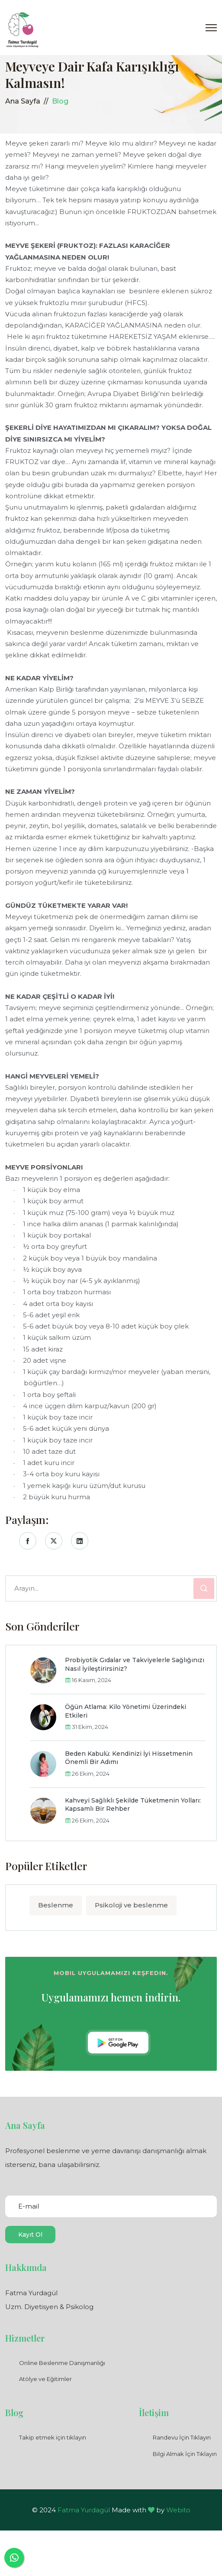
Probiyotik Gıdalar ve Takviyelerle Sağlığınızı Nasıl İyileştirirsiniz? (134, 1664)
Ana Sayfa (22, 101)
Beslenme (55, 1905)
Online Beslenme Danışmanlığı (62, 2362)
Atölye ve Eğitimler (45, 2378)
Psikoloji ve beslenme (131, 1905)
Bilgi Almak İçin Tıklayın (185, 2453)
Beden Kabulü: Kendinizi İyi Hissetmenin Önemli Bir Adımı (129, 1758)
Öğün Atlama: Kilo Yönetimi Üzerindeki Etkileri (125, 1711)
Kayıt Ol (30, 2234)
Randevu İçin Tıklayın (182, 2437)
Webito (178, 2510)
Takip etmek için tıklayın (52, 2437)
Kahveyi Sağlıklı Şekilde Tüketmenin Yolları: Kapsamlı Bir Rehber (133, 1804)
